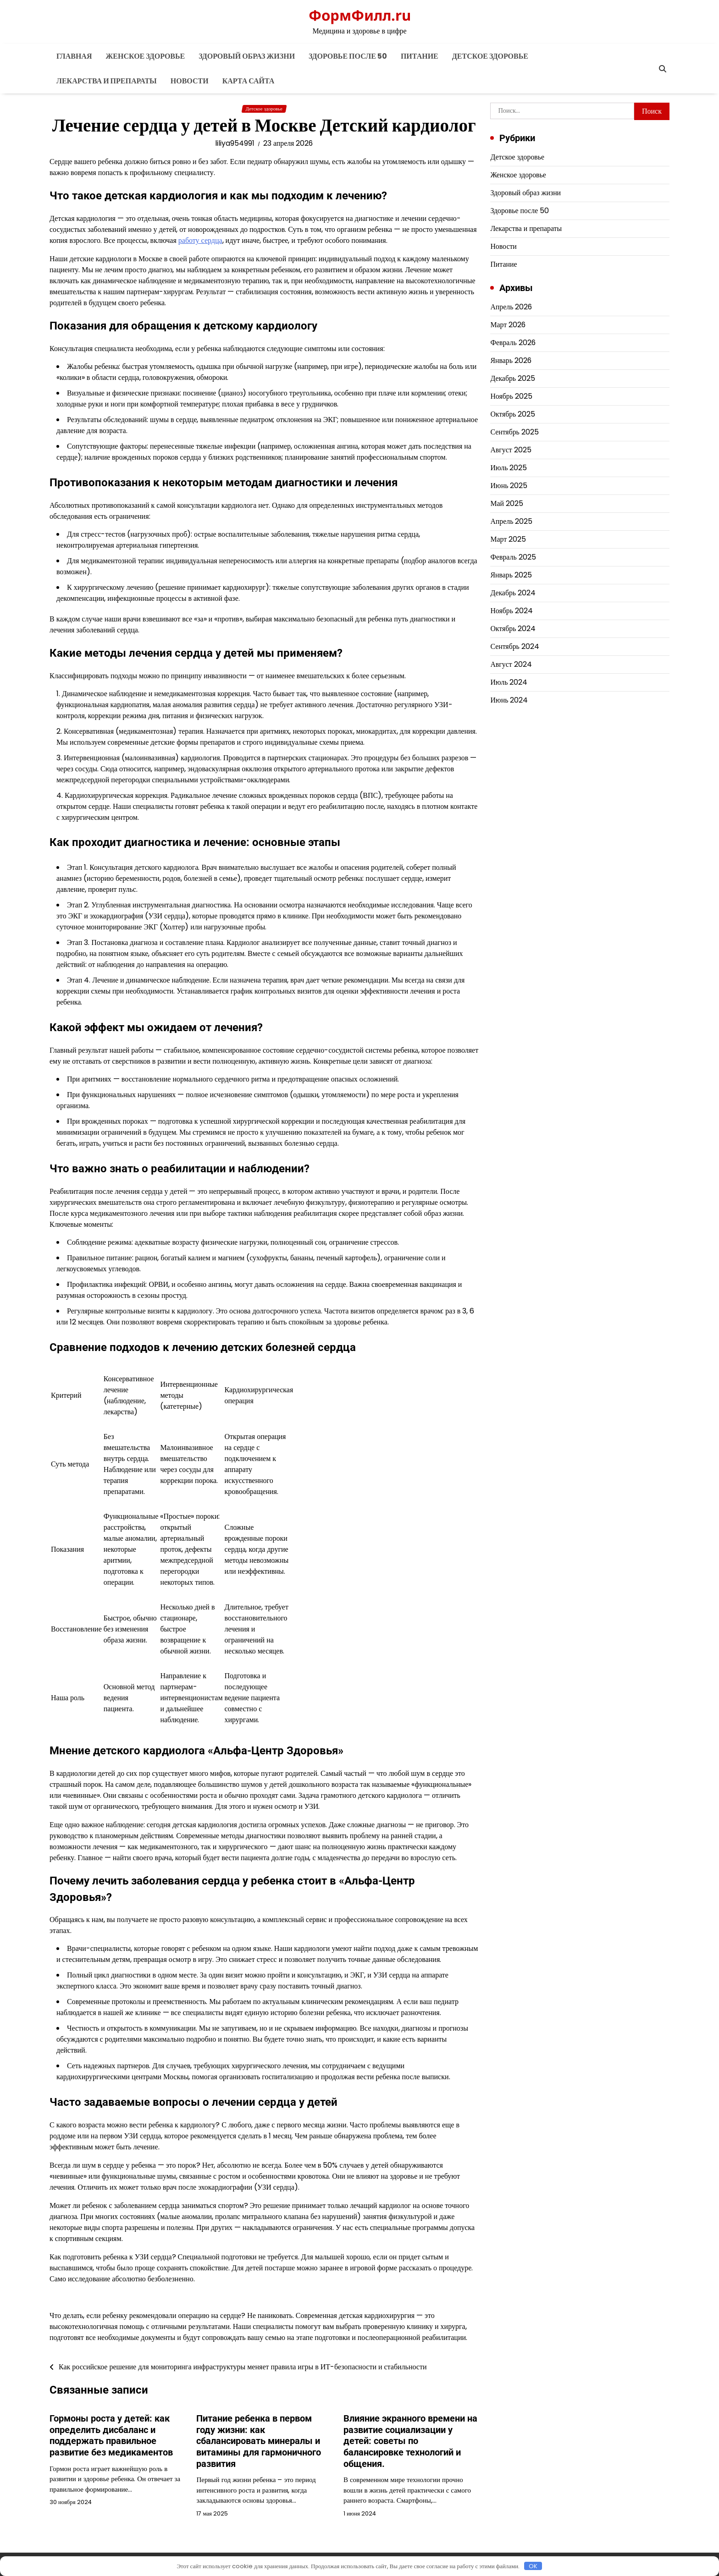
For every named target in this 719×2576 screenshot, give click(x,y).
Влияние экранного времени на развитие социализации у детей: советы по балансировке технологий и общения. (410, 2440)
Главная (74, 56)
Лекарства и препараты (106, 81)
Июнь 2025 (508, 485)
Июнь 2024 (509, 700)
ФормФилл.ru (360, 15)
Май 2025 (506, 503)
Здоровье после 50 (348, 56)
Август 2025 (510, 450)
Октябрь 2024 (513, 628)
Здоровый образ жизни (247, 56)
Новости (190, 81)
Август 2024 (511, 664)
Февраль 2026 (513, 342)
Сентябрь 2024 (514, 646)
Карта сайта (248, 81)
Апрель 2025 (511, 521)
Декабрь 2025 (512, 378)
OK (533, 2566)
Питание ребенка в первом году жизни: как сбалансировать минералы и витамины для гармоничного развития (258, 2440)
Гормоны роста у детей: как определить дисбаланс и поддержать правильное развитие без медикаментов (111, 2435)
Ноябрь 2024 (511, 610)
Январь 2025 (511, 575)
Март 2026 (508, 324)
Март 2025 (508, 539)
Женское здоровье (145, 56)
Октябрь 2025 (513, 414)
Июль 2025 (508, 467)
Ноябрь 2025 (511, 396)
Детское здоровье (490, 56)
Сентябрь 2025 (514, 432)
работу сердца (200, 240)
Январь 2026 (511, 360)
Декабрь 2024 (513, 593)
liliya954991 (234, 143)
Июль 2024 (508, 682)
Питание (419, 56)
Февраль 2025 (513, 557)
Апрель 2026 (511, 307)
